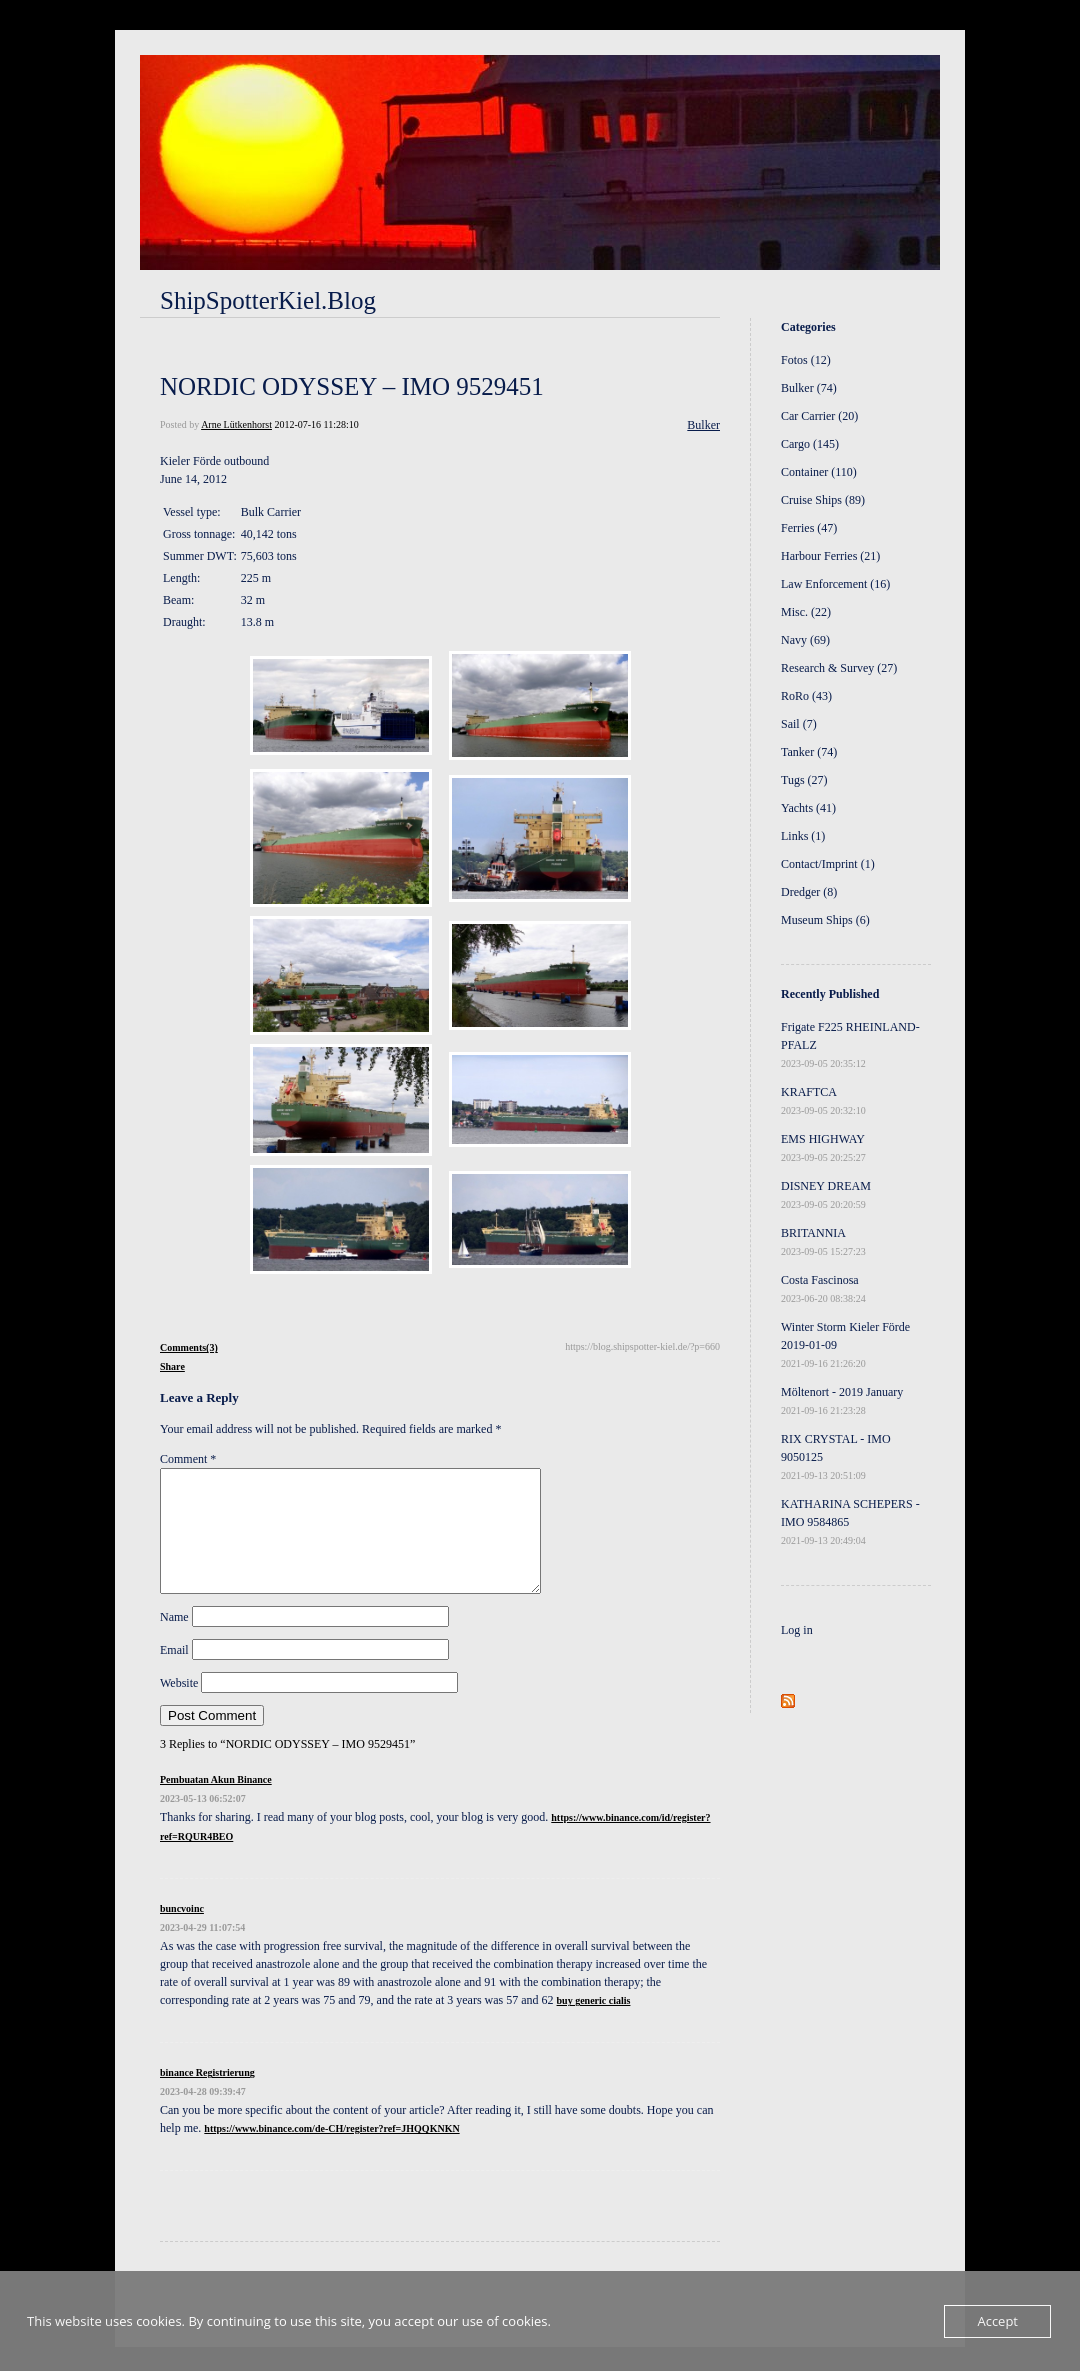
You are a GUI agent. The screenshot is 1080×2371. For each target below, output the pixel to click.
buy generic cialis (594, 2024)
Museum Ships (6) (825, 920)
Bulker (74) (809, 388)
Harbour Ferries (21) (830, 556)
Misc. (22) (806, 612)
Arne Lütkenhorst (236, 424)
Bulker (703, 425)
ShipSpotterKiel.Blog (268, 300)
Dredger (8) (809, 892)
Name (174, 1641)
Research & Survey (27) (839, 668)
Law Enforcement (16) (835, 584)
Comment (188, 1459)
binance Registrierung (207, 2096)
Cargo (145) (810, 444)
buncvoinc (182, 1932)
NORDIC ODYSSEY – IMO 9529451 (352, 386)
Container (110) (819, 472)
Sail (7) (799, 724)
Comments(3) (189, 1347)
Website (179, 1707)
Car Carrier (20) (819, 416)
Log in (797, 1630)
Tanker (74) (809, 752)
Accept (997, 2321)
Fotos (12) (806, 360)
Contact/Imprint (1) (828, 864)
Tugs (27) (804, 780)
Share (172, 1366)
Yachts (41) (808, 808)
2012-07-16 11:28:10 (316, 424)
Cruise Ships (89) (823, 500)
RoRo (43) (806, 696)
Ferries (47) (809, 528)
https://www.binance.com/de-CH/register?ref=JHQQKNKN (331, 2152)
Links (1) (803, 836)
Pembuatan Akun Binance (216, 1803)
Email (174, 1674)
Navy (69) (805, 640)
